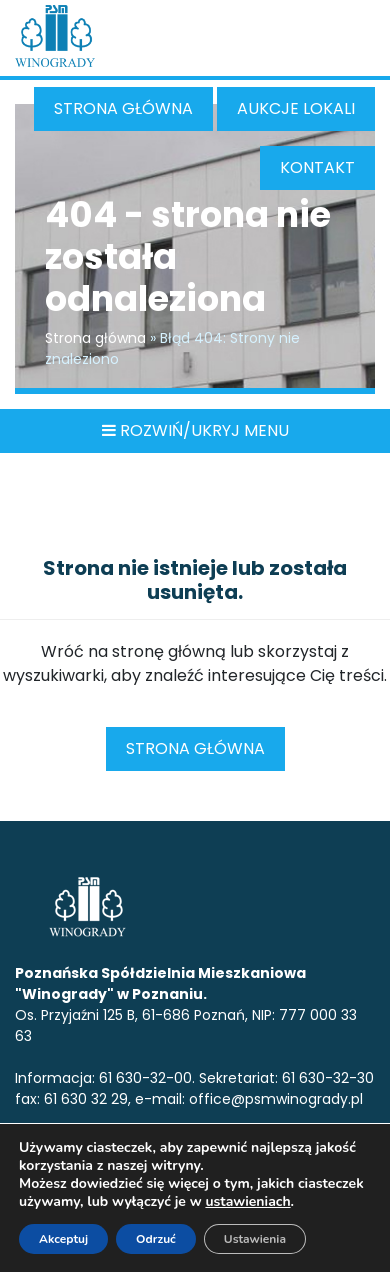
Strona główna (123, 108)
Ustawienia (255, 1239)
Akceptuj (63, 1239)
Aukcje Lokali (296, 108)
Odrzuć (156, 1239)
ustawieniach (247, 1202)
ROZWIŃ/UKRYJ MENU (195, 430)
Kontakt (317, 167)
